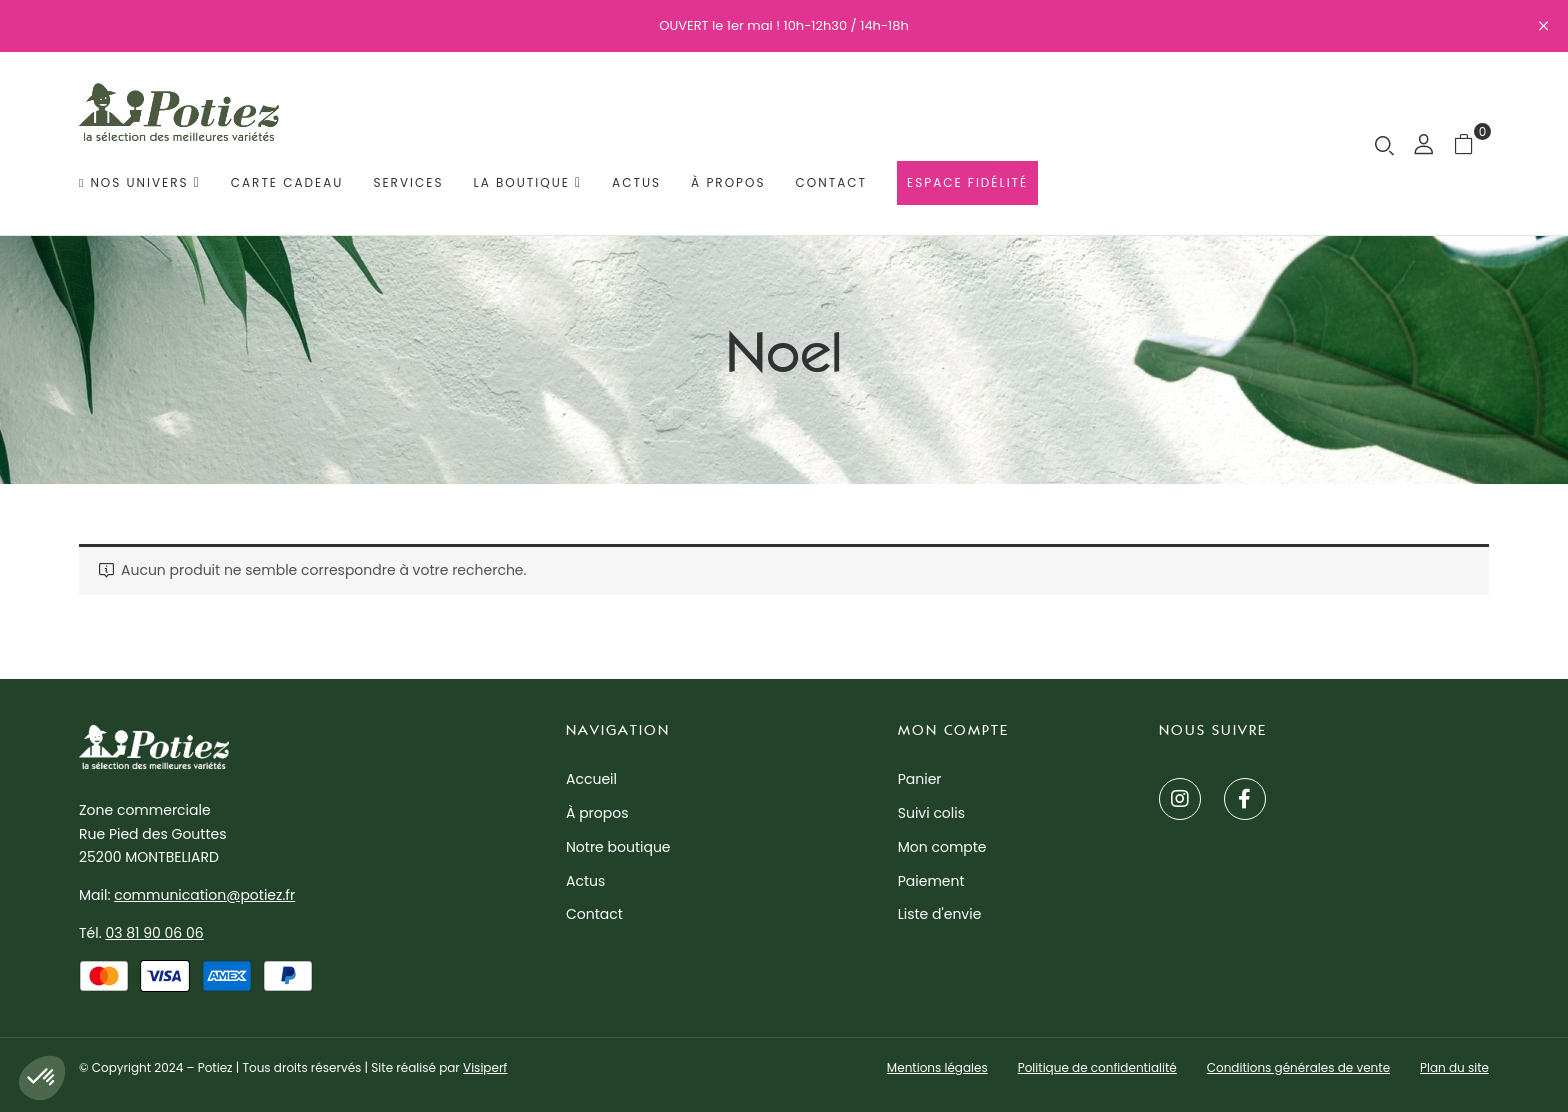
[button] (1471, 143)
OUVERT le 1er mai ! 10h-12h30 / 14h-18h (784, 25)
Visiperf (485, 1067)
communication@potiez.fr (204, 895)
